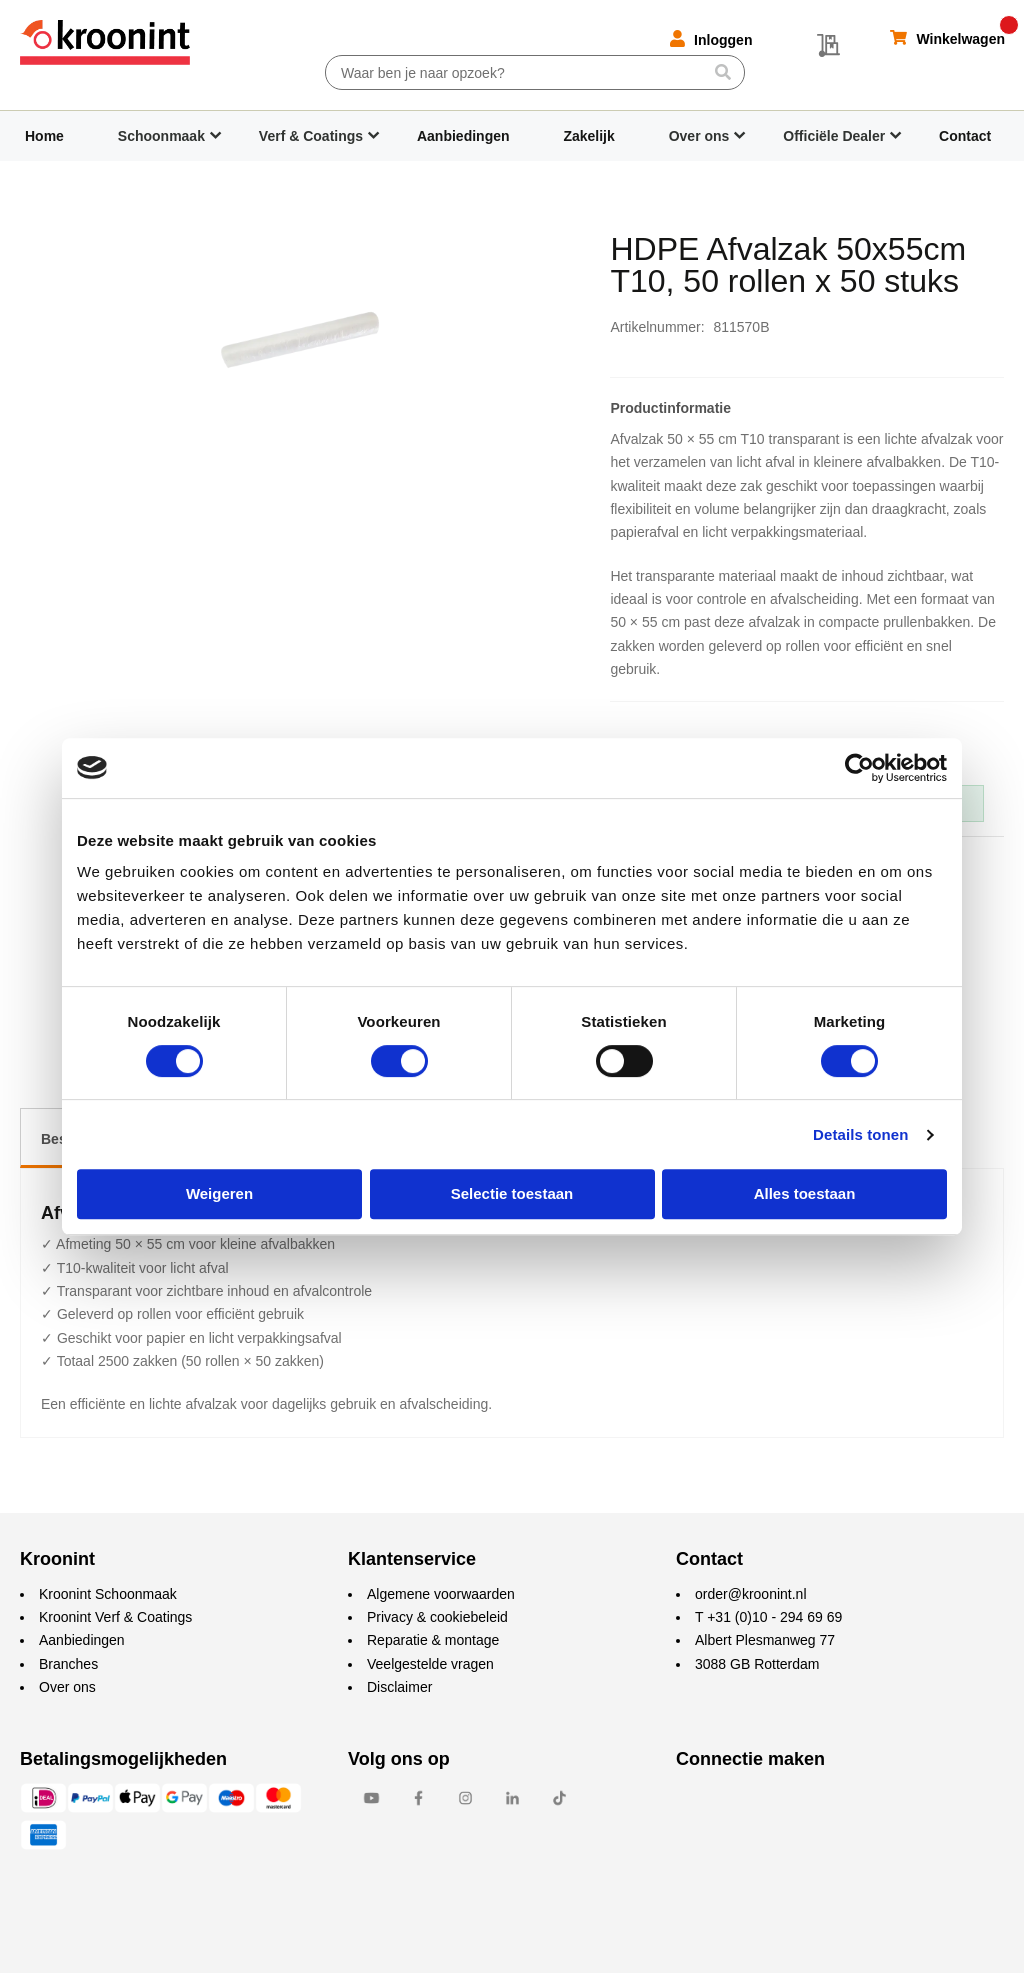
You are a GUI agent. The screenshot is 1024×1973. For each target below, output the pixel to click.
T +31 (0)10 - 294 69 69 (768, 1617)
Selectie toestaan (512, 1193)
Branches (68, 1664)
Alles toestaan (805, 1193)
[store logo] (105, 42)
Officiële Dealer (834, 136)
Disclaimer (399, 1687)
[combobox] (535, 72)
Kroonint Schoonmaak (108, 1594)
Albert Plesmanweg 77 (765, 1640)
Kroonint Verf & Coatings (115, 1617)
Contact (965, 136)
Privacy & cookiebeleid (437, 1617)
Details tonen (860, 1134)
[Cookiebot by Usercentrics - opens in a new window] (859, 768)
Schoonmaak (161, 136)
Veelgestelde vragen (430, 1664)
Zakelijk (588, 136)
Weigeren (219, 1193)
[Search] (722, 72)
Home (44, 136)
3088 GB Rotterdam (757, 1664)
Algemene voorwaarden (441, 1594)
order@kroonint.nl (751, 1594)
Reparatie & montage (433, 1640)
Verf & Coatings (311, 136)
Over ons (699, 136)
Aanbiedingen (463, 136)
